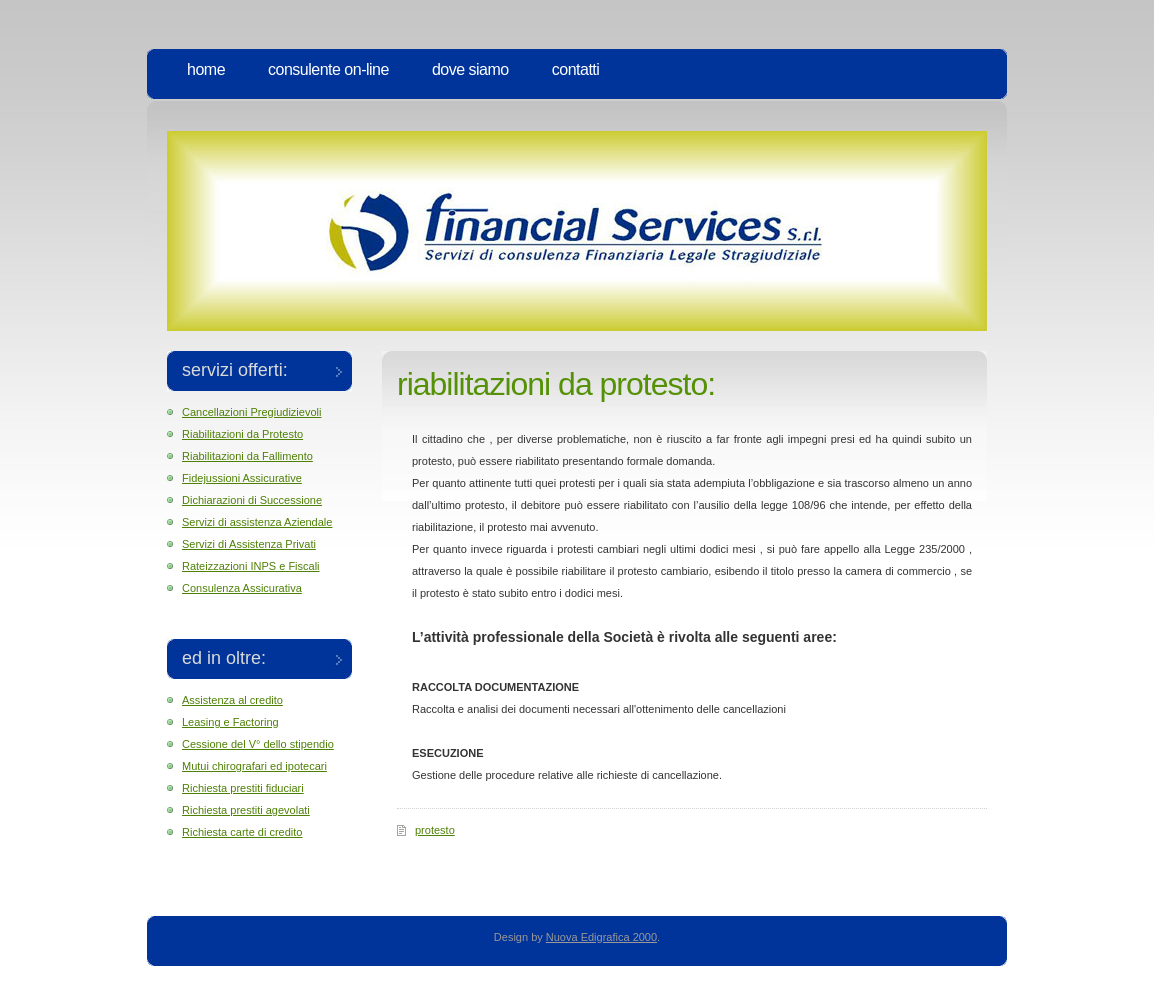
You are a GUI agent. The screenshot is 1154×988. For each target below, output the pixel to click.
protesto (435, 830)
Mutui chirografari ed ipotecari (254, 766)
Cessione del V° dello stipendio (258, 744)
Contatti (576, 69)
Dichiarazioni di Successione (252, 500)
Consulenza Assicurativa (242, 588)
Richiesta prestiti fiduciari (243, 788)
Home (206, 69)
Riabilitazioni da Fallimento (247, 456)
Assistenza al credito (232, 700)
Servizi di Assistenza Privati (249, 544)
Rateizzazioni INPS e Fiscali (251, 566)
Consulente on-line (328, 69)
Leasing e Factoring (230, 722)
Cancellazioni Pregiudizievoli (251, 412)
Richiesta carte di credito (242, 832)
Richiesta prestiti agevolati (246, 810)
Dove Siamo (470, 69)
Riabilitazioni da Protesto (242, 434)
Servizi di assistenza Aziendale (257, 522)
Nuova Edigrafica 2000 (601, 937)
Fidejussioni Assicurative (242, 478)
